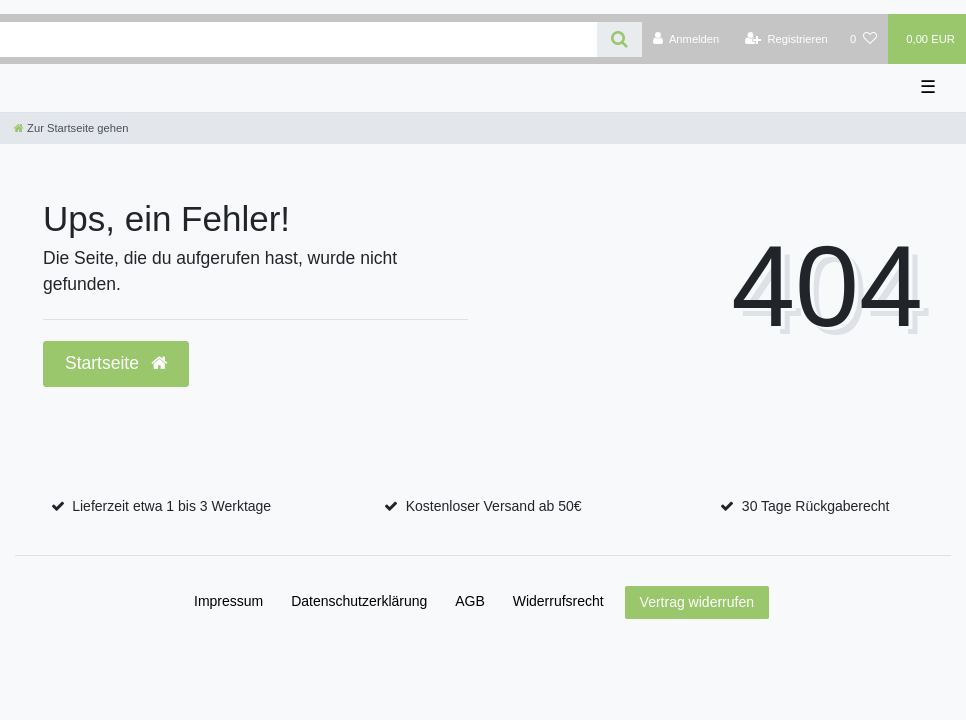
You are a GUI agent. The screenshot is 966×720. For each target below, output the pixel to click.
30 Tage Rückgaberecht (816, 506)
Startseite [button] (116, 363)
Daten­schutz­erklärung (359, 601)
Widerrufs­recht (558, 601)
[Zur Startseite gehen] (71, 128)
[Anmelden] (686, 39)
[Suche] (619, 39)
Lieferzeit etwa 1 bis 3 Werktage (171, 506)
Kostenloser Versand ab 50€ (494, 506)
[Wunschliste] (863, 39)
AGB (470, 601)
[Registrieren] (786, 39)
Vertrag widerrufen (697, 602)
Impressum (228, 601)
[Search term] (298, 39)
